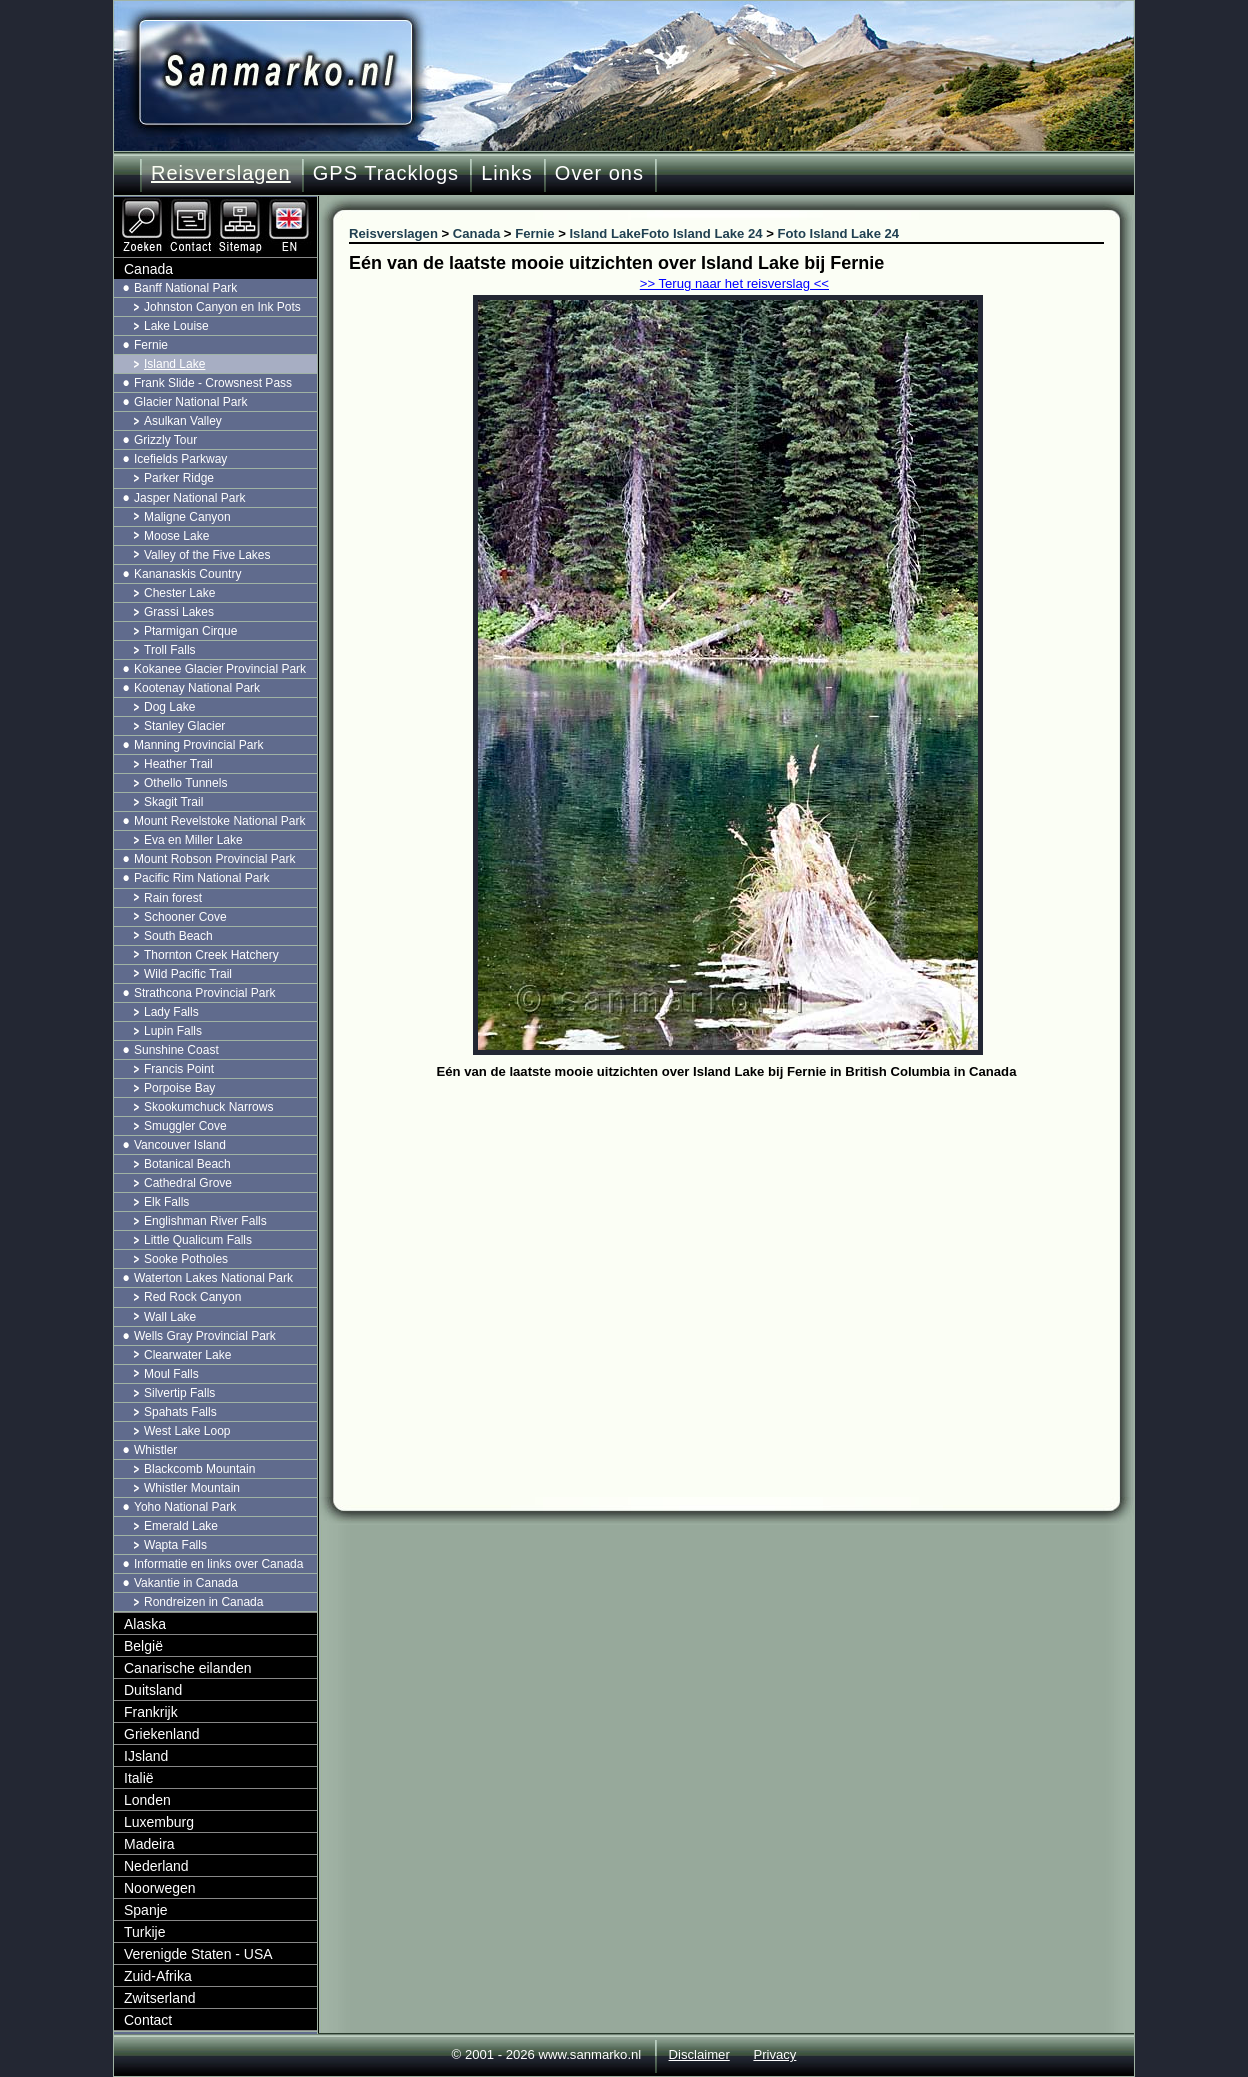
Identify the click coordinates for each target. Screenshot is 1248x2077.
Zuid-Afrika (158, 1976)
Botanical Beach (187, 1164)
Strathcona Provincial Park (204, 993)
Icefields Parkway (180, 459)
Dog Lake (169, 707)
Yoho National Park (185, 1507)
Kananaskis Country (187, 574)
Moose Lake (176, 536)
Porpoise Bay (179, 1088)
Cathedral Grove (188, 1183)
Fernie (151, 345)
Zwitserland (160, 1998)
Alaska (145, 1624)
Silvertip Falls (179, 1393)
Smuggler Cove (185, 1126)
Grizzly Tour (165, 440)
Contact (148, 2020)
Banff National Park (185, 288)
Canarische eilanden (188, 1668)
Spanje (146, 1910)
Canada (148, 269)
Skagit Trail (173, 802)
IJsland (146, 1756)
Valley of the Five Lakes (207, 555)
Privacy (774, 2054)
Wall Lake (170, 1317)
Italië (139, 1778)
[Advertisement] (741, 1235)
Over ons (599, 173)
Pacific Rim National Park (201, 878)
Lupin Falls (173, 1031)
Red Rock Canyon (192, 1297)
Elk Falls (166, 1202)
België (143, 1646)
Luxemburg (159, 1822)
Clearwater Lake (187, 1355)
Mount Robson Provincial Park (214, 859)
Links (507, 173)
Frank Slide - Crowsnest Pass (213, 383)
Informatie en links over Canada (218, 1564)
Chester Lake (179, 593)
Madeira (149, 1844)
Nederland (156, 1866)
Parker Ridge (179, 478)
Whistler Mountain (192, 1488)
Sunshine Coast (176, 1050)
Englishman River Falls (205, 1221)
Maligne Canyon (187, 517)
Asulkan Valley (183, 421)
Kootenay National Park (197, 688)
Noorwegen (160, 1888)
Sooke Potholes (186, 1259)
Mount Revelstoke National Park (219, 821)
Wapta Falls (175, 1545)
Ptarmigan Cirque (190, 631)
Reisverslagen (221, 173)
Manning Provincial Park (198, 745)
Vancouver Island (180, 1145)
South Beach (178, 936)
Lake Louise (176, 326)
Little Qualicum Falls (198, 1240)
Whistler (155, 1450)
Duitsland (153, 1690)
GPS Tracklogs (386, 173)
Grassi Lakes (179, 612)
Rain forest (173, 898)
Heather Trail (178, 764)
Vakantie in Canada (186, 1583)
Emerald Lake (181, 1526)
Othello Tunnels (185, 783)
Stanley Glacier (184, 726)
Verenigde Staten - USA (198, 1954)
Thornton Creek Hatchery (211, 955)
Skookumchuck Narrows (208, 1107)
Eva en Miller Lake (193, 840)
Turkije (145, 1932)
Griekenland (162, 1734)
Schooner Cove (185, 917)
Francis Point (179, 1069)
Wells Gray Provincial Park (205, 1336)
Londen (147, 1800)
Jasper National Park (189, 498)
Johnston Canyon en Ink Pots (222, 307)
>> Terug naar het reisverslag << (734, 283)
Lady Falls (171, 1012)
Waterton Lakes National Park (213, 1278)
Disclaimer (699, 2054)
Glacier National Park (190, 402)
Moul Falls (171, 1374)
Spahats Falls (180, 1412)
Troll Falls (170, 650)
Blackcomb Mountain (199, 1469)
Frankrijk (151, 1712)
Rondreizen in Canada (203, 1602)
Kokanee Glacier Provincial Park (220, 669)
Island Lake (174, 364)
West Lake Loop (187, 1431)
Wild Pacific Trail (188, 974)
